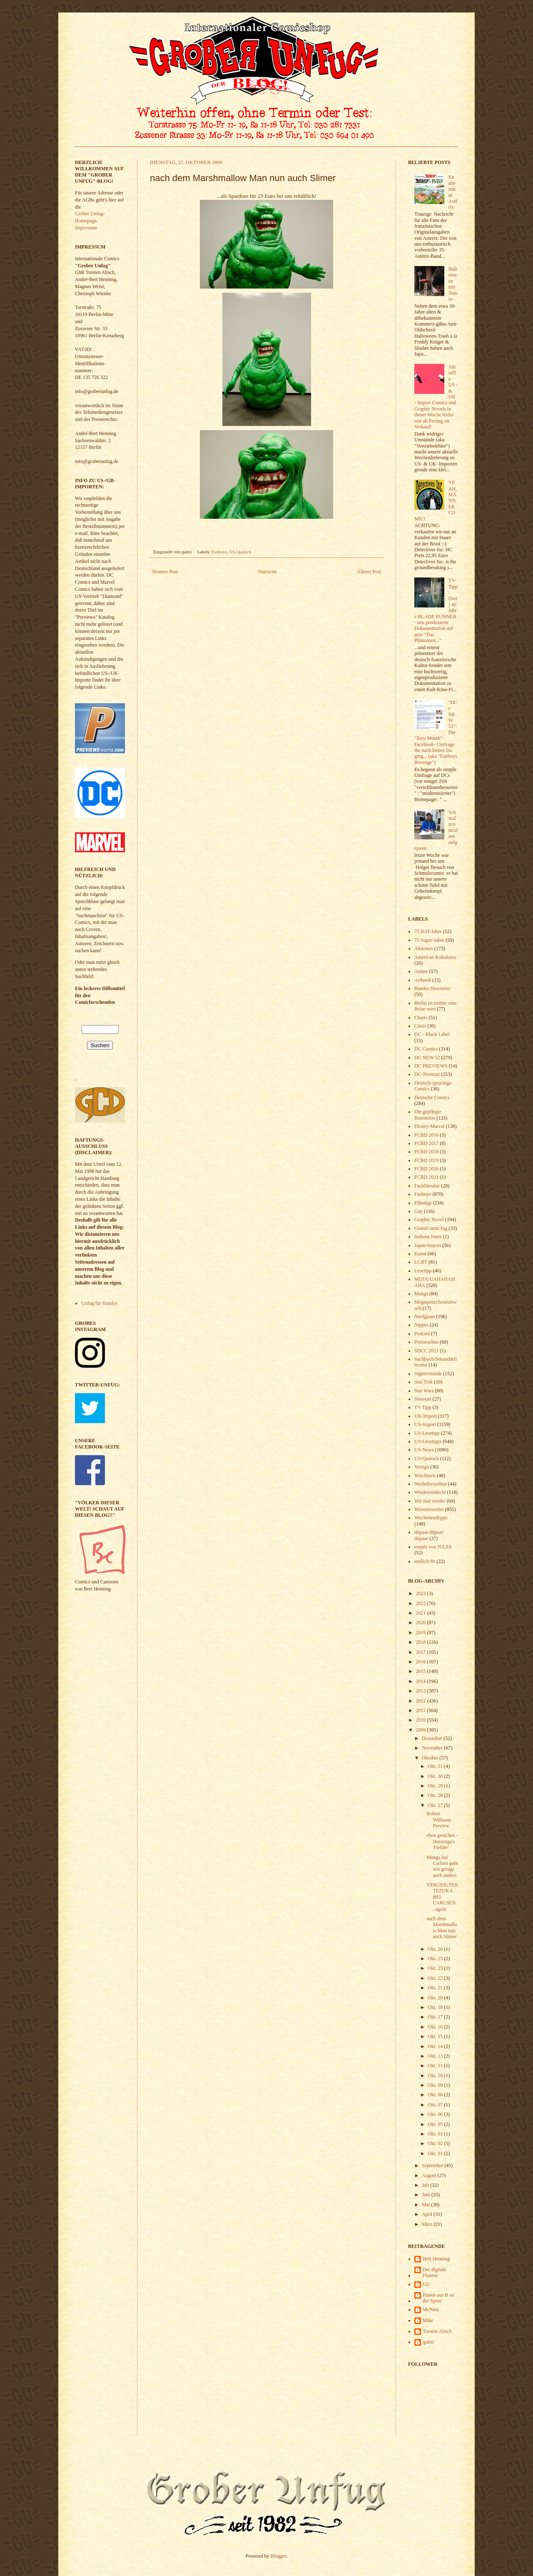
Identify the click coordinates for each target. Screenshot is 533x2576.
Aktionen (423, 948)
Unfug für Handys (99, 1303)
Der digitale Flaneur (434, 2272)
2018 (421, 1642)
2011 (421, 1710)
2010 (421, 1720)
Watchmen (425, 1475)
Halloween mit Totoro (453, 284)
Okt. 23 (436, 1968)
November (433, 1748)
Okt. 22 (436, 1978)
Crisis (420, 1026)
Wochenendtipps (431, 1518)
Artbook (422, 980)
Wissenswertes (429, 1509)
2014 (421, 1681)
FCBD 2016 (426, 1135)
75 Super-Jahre (429, 940)
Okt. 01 (436, 2153)
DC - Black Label (432, 1034)
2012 (421, 1701)
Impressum (86, 228)
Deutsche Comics (431, 1097)
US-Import (425, 1424)
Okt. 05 (436, 2124)
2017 (421, 1652)
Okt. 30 (436, 1776)
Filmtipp (422, 1203)
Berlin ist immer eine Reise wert (435, 1006)
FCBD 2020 (426, 1169)
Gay (418, 1211)
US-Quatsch (240, 551)
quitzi (428, 2342)
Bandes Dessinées (432, 988)
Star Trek (423, 1382)
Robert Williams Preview (438, 1820)
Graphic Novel (429, 1219)
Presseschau (426, 1342)
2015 (421, 1671)
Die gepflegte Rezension (427, 1114)
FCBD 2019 (426, 1160)
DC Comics (426, 1049)
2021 (421, 1613)
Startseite (267, 572)
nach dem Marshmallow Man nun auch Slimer (441, 1927)
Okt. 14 (436, 2046)
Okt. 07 (436, 2105)
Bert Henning (436, 2259)
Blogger (278, 2556)
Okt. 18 (436, 2007)
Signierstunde (428, 1373)
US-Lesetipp (427, 1433)
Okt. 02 (436, 2143)
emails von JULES (433, 1547)
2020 (421, 1622)
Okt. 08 (436, 2095)
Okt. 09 (436, 2085)
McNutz (431, 2309)
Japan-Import (427, 1245)
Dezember (432, 1738)
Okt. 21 (436, 1988)
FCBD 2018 (426, 1152)
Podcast (422, 1334)
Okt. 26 (436, 1949)
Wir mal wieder (430, 1501)
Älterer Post (369, 572)
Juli (426, 2185)
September (433, 2165)
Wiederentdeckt (430, 1492)
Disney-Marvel (429, 1126)
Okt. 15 (436, 2036)
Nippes (421, 1325)
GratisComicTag (430, 1228)
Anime (421, 971)
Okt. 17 (436, 2017)
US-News (424, 1450)
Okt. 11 (436, 2065)
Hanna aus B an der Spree (438, 2298)
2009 (421, 1730)
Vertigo (421, 1467)
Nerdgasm (424, 1316)
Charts (420, 1017)
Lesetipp (422, 1271)
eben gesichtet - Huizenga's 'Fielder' (442, 1841)
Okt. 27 (436, 1805)
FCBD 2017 (426, 1143)
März (427, 2224)
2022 (421, 1603)
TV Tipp (422, 1407)
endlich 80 (424, 1561)
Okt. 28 (436, 1795)
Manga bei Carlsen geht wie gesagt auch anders (442, 1866)
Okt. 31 (436, 1766)
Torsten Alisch (437, 2331)
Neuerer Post (165, 572)
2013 (421, 1691)
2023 (421, 1593)
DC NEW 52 (427, 1057)
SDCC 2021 (426, 1351)
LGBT (420, 1262)
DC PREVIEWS (431, 1066)
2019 (421, 1632)
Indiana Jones (428, 1236)
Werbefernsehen (430, 1484)
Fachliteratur (427, 1186)
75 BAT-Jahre (428, 931)
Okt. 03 (436, 2134)
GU (426, 2284)
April (427, 2214)
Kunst (420, 1254)
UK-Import (425, 1416)
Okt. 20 (436, 1998)
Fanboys (219, 551)
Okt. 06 (436, 2114)
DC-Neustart (427, 1074)
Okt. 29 (436, 1786)
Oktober (430, 1758)
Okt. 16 (436, 2027)
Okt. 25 (436, 1958)
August (430, 2175)
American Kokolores (435, 957)
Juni (426, 2195)
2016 (421, 1662)
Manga (421, 1294)
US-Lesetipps (427, 1441)
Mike (428, 2320)
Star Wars (423, 1391)
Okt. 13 (436, 2056)
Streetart (422, 1399)
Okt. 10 (436, 2075)
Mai (426, 2205)
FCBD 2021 (426, 1177)
